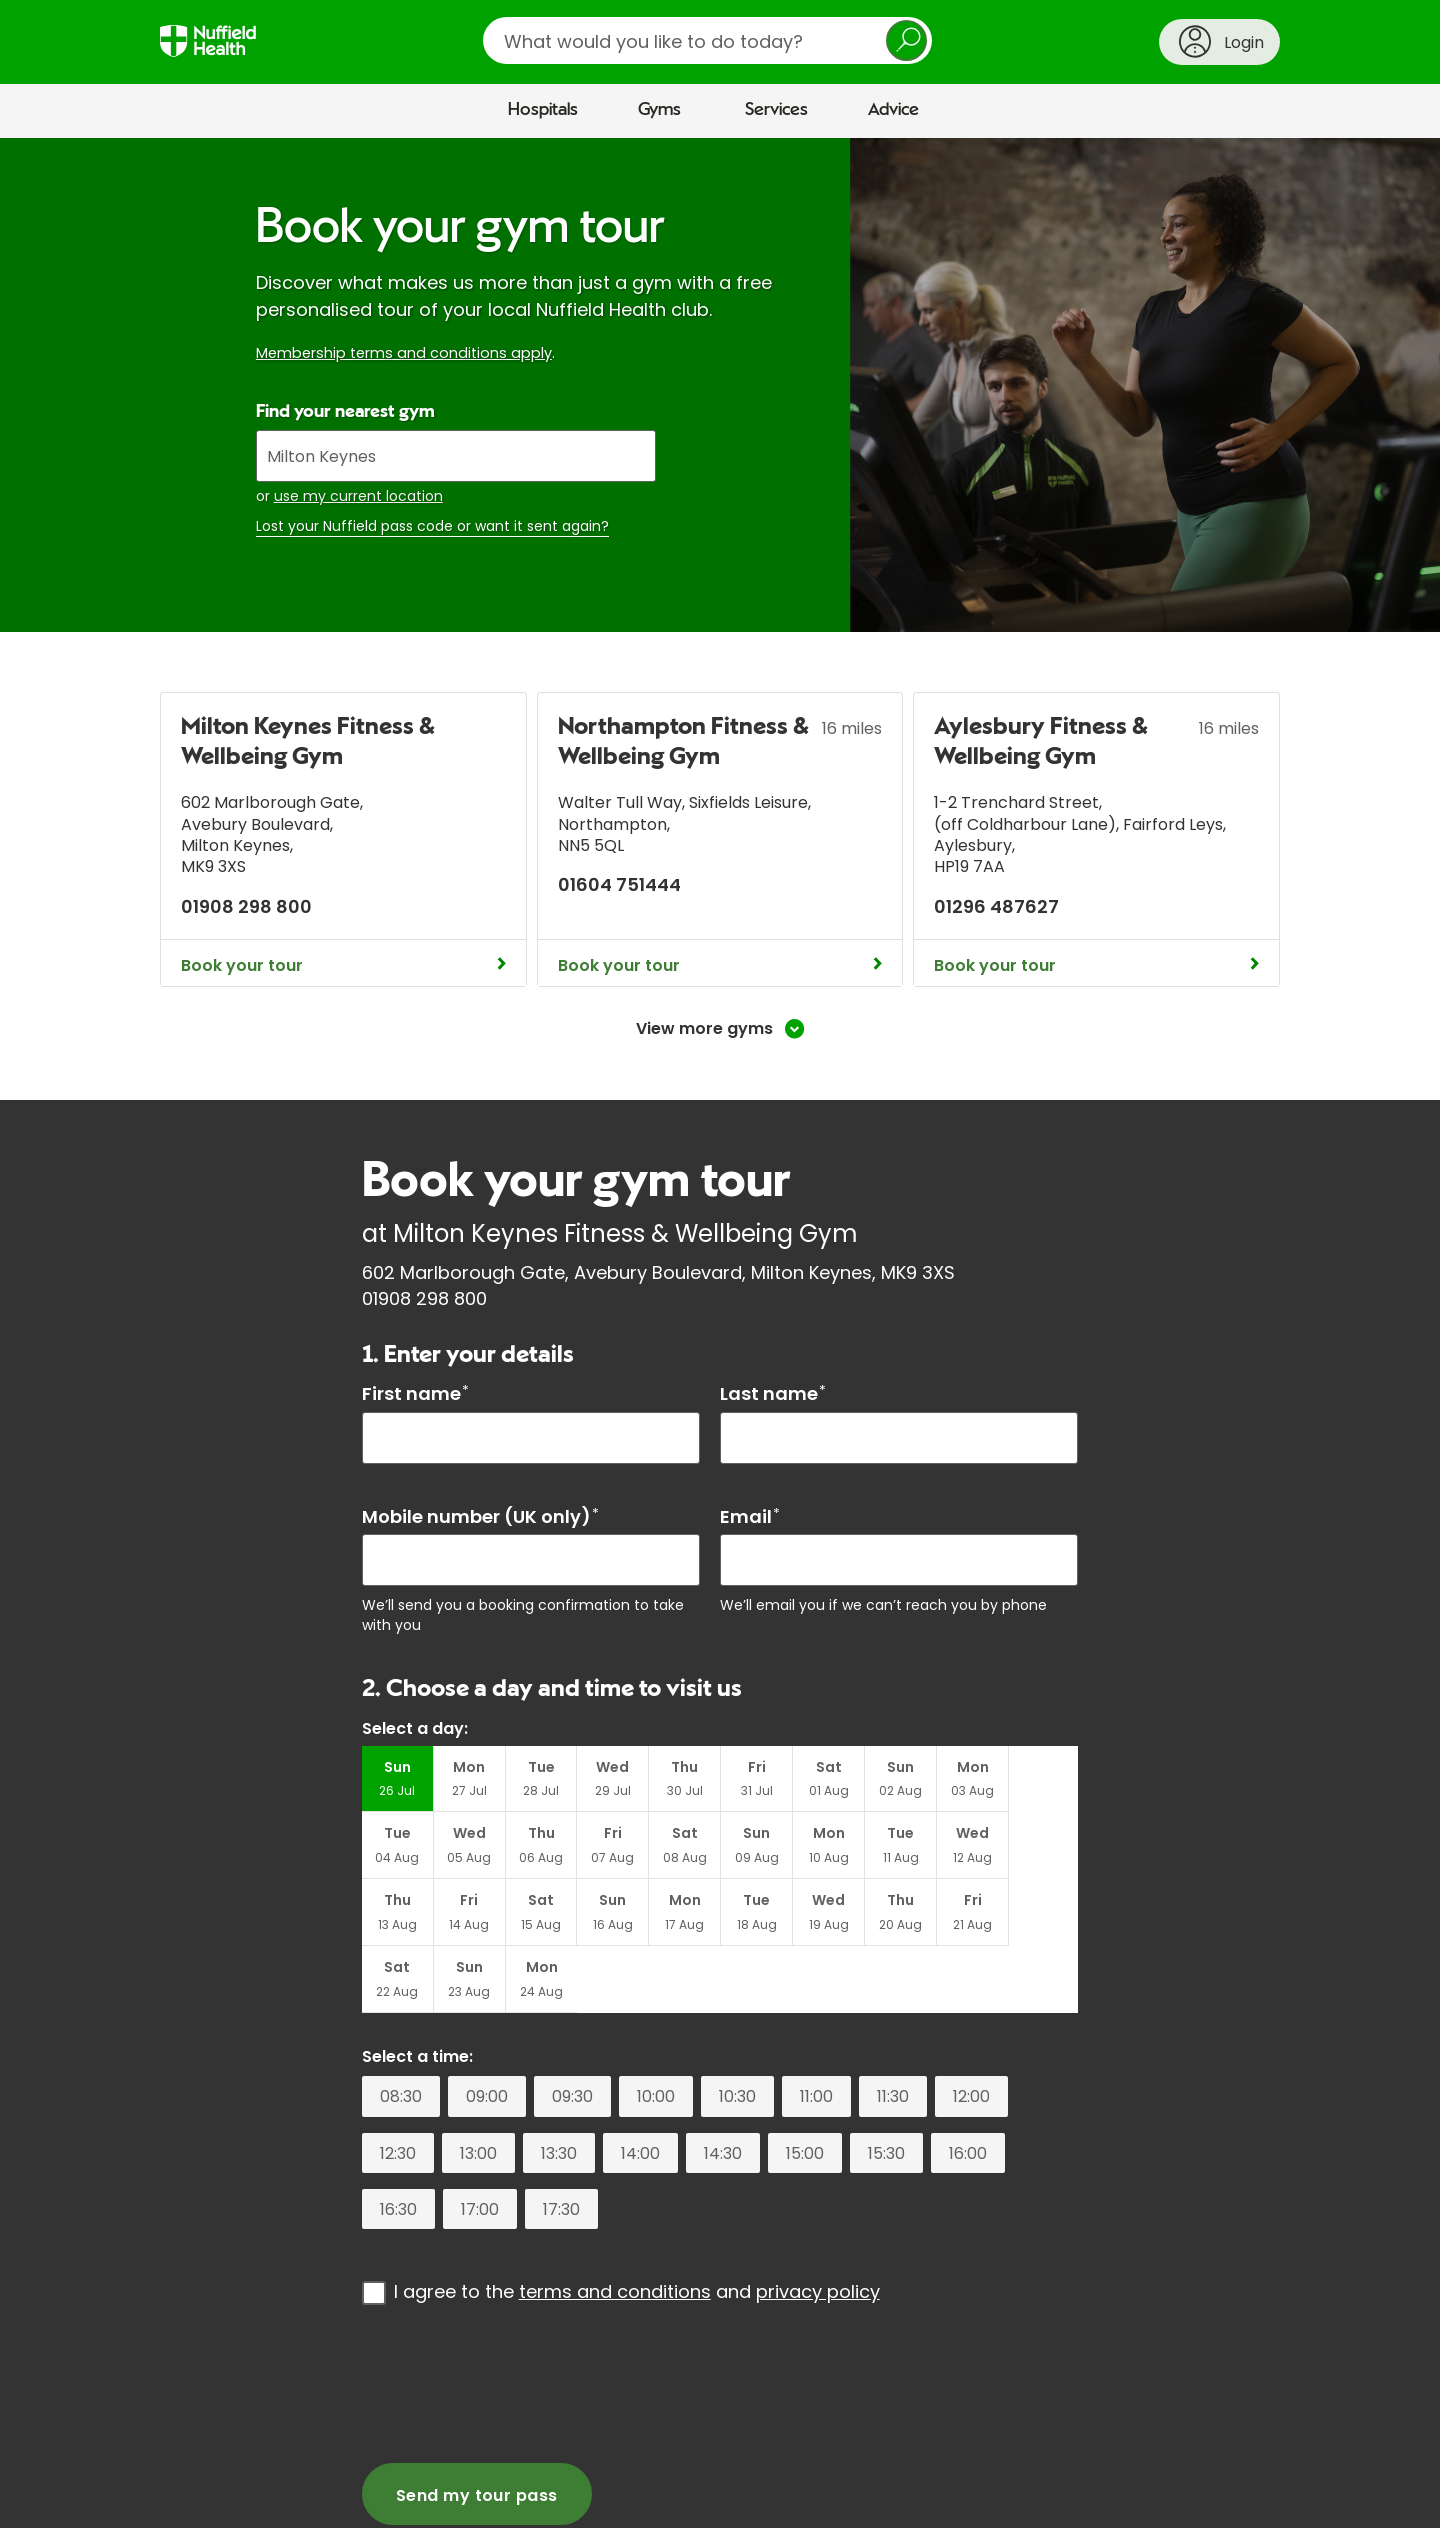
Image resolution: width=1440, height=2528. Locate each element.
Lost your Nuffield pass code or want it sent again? (432, 526)
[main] (720, 1328)
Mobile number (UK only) (480, 1516)
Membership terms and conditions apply (404, 353)
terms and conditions (615, 2225)
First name (415, 1393)
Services (776, 110)
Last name (773, 1393)
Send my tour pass (477, 2428)
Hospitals (543, 110)
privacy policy (818, 2225)
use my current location (358, 496)
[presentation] (514, 2317)
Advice (893, 110)
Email (750, 1516)
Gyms (659, 110)
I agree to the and (637, 2225)
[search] (707, 40)
